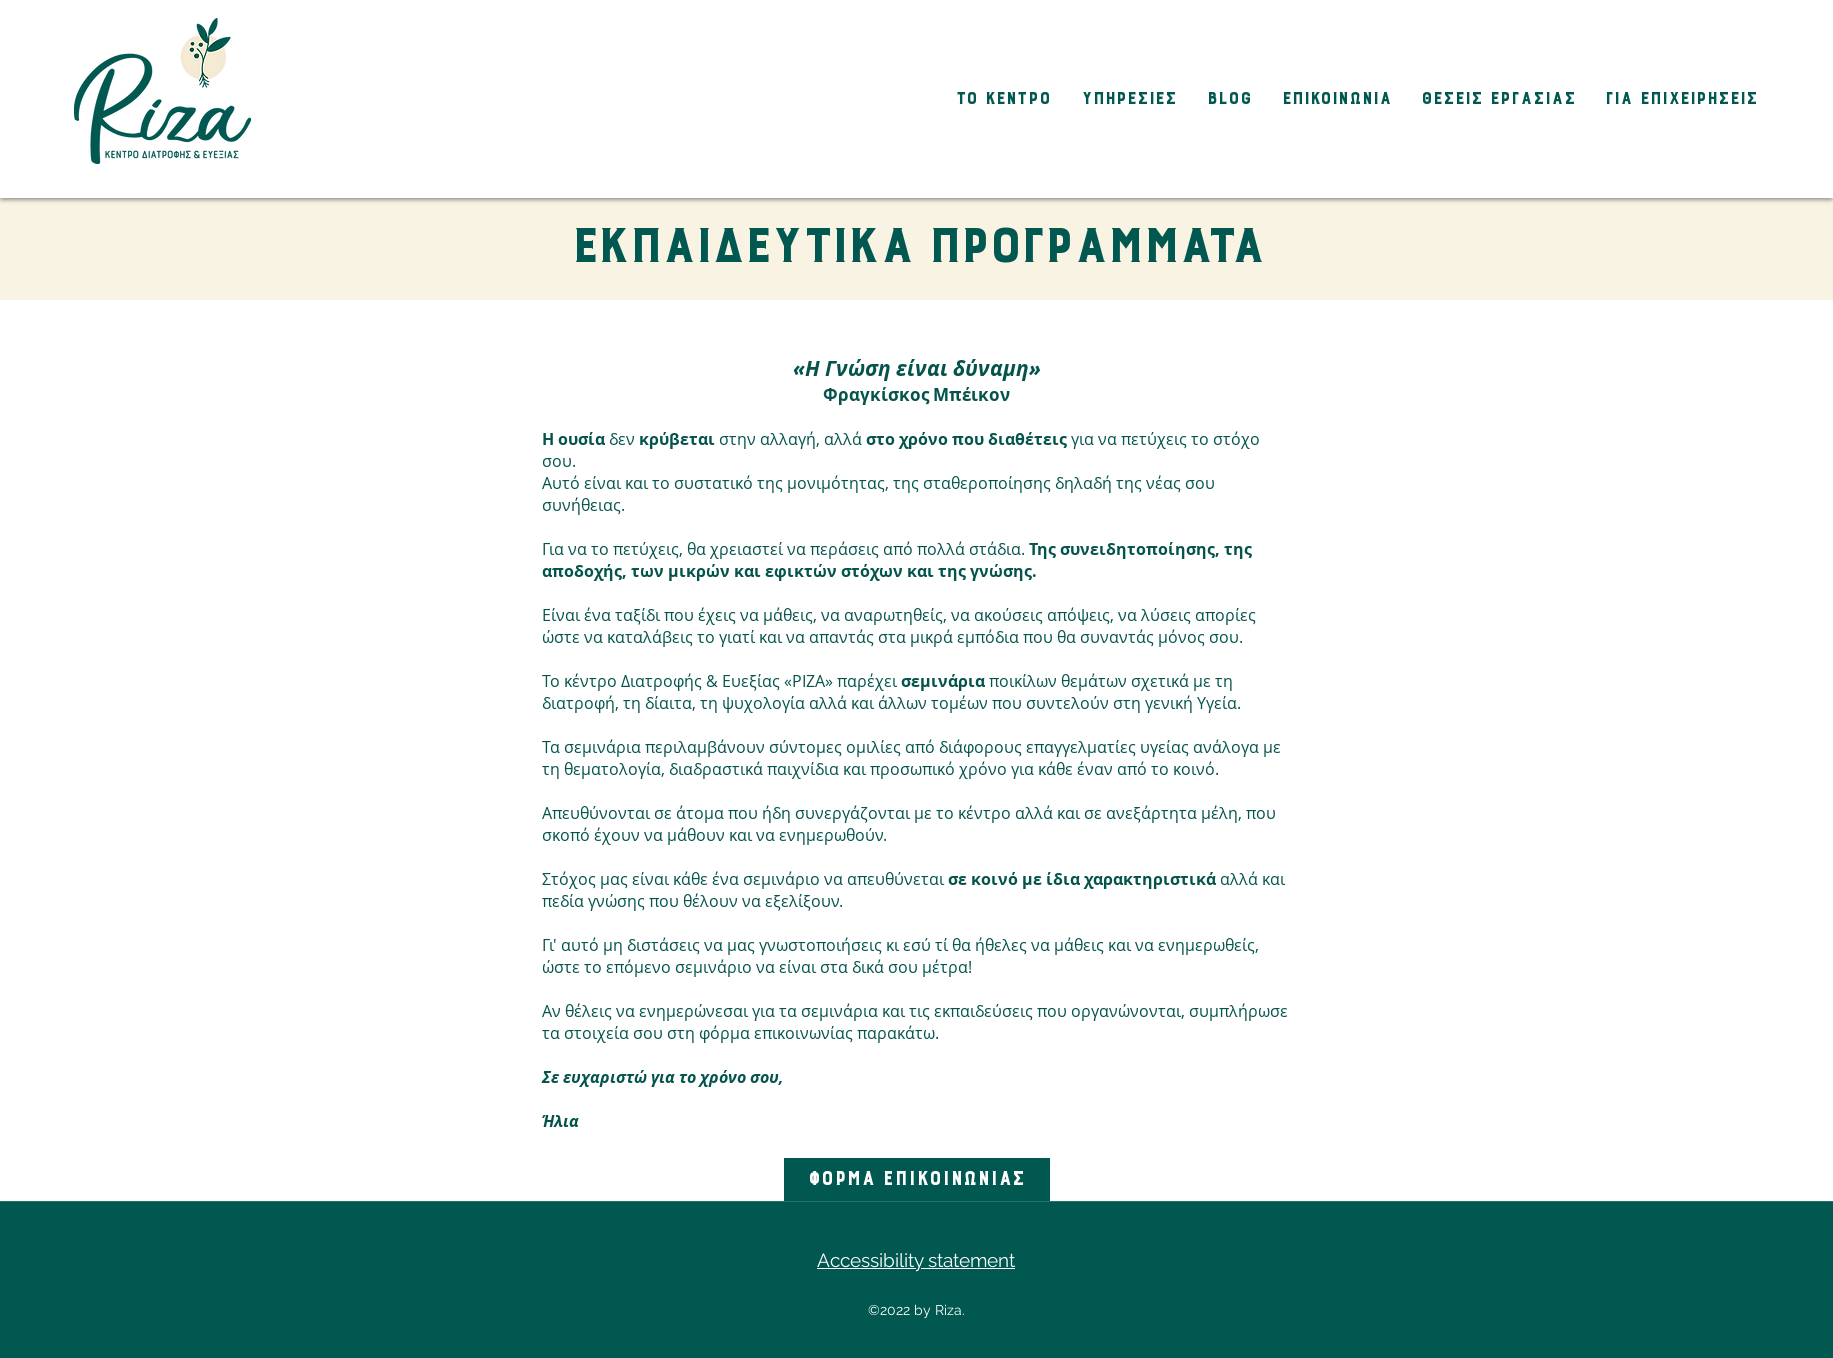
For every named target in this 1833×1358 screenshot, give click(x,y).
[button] (998, 99)
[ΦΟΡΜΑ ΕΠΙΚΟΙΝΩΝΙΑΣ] (917, 1179)
